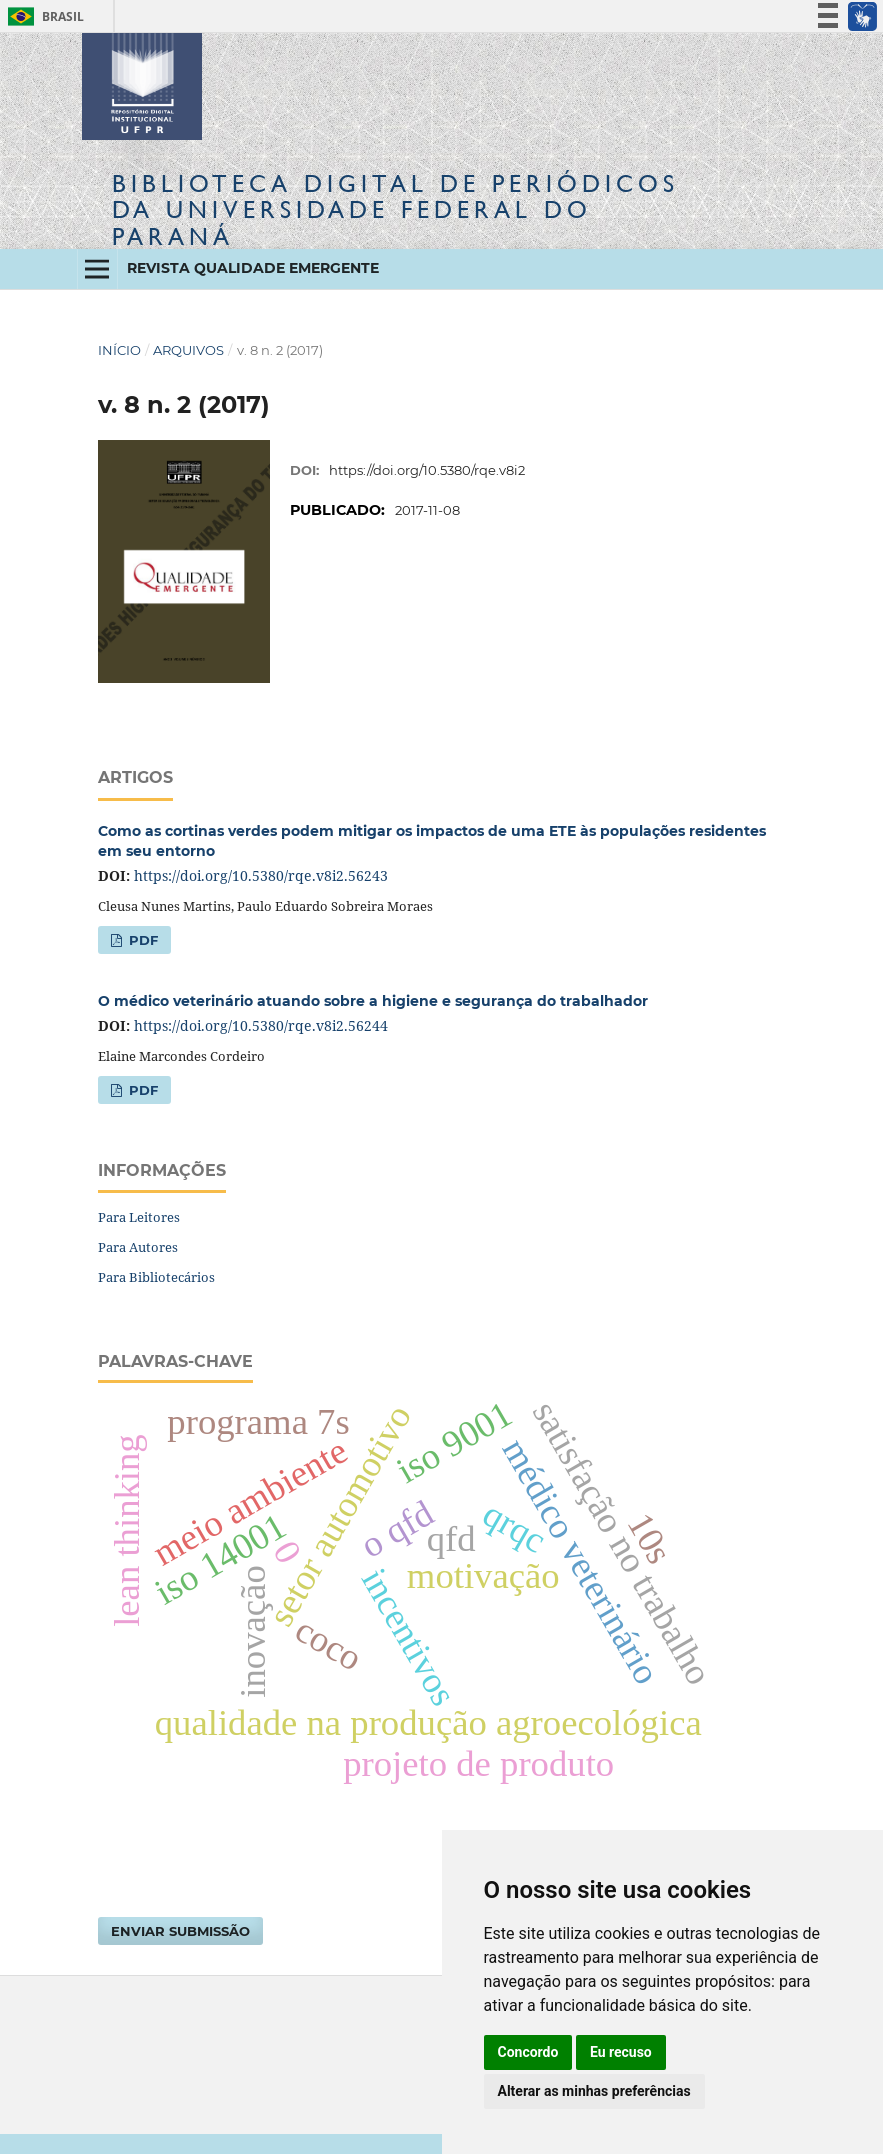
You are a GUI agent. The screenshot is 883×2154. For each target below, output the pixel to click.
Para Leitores (139, 1217)
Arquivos (188, 350)
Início (119, 350)
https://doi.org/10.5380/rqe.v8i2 (427, 470)
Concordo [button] (528, 2052)
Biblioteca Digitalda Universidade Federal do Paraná (395, 209)
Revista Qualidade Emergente (253, 268)
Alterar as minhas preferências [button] (594, 2091)
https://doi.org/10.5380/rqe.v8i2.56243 (261, 875)
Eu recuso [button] (621, 2052)
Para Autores (138, 1247)
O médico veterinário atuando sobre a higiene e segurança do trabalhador (373, 1001)
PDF (141, 940)
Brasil (42, 16)
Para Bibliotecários (156, 1277)
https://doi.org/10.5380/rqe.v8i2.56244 (261, 1025)
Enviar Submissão (180, 1931)
